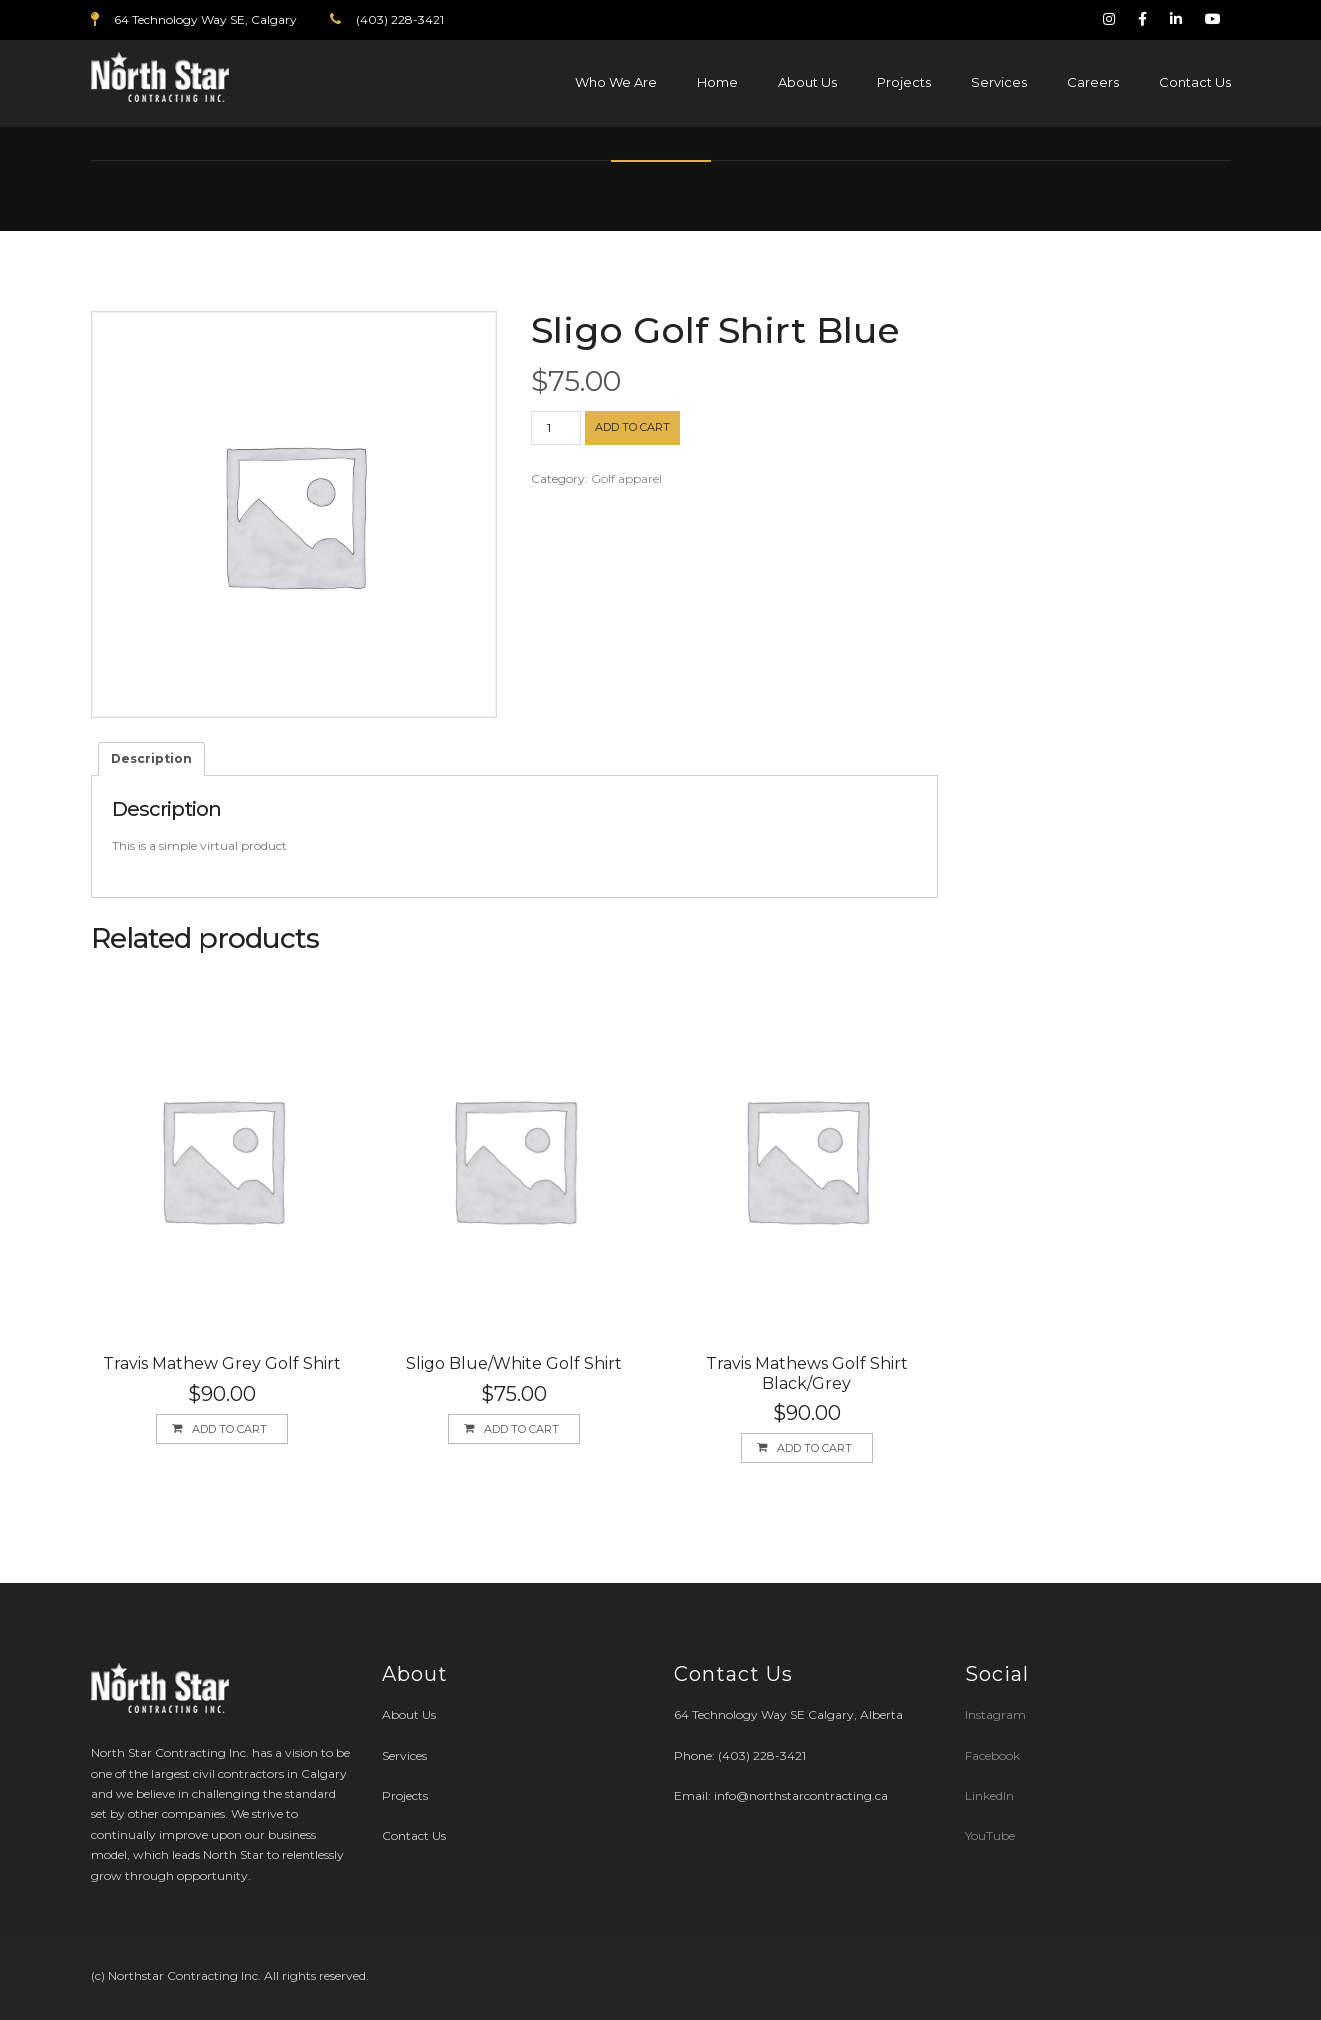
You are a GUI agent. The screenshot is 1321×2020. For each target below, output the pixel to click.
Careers (1093, 82)
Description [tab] (151, 758)
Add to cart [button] (229, 1429)
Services (999, 82)
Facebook (992, 1755)
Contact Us (1195, 82)
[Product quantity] (556, 428)
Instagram (997, 1714)
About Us (807, 82)
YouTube (990, 1835)
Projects (904, 82)
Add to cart (632, 427)
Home (717, 82)
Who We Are (616, 82)
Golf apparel (626, 478)
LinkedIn (989, 1795)
